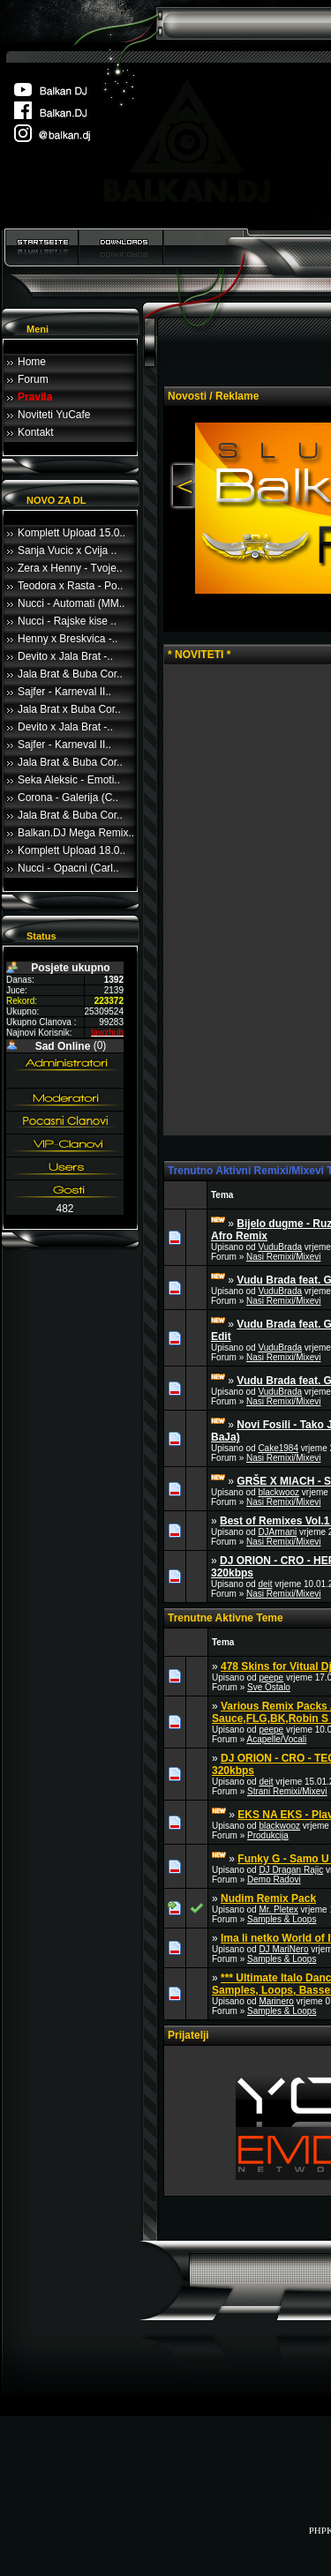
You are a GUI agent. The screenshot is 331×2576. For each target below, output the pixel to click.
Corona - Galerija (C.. (68, 797)
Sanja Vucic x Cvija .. (67, 550)
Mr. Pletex (278, 1909)
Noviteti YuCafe (54, 414)
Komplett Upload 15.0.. (71, 533)
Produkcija (268, 1835)
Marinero (276, 2001)
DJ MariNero (283, 1949)
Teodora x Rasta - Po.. (70, 586)
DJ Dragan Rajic (291, 1870)
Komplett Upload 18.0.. (71, 850)
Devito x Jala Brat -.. (65, 656)
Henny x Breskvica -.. (67, 639)
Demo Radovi (274, 1879)
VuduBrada (280, 1247)
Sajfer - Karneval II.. (64, 691)
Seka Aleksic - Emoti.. (69, 780)
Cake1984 (278, 1448)
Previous (182, 486)
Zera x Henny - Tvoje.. (70, 568)
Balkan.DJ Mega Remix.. (76, 833)
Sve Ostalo (268, 1687)
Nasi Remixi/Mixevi (283, 1257)
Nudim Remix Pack (268, 1898)
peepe (271, 1677)
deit (265, 1584)
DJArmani (277, 1532)
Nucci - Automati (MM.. (71, 603)
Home (32, 362)
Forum (33, 379)
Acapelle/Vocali (276, 1739)
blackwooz (278, 1492)
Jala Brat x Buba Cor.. (69, 709)
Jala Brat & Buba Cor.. (70, 674)
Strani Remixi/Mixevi (287, 1791)
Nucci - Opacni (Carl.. (68, 868)
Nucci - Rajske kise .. (67, 621)
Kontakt (36, 432)
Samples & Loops (281, 1919)
